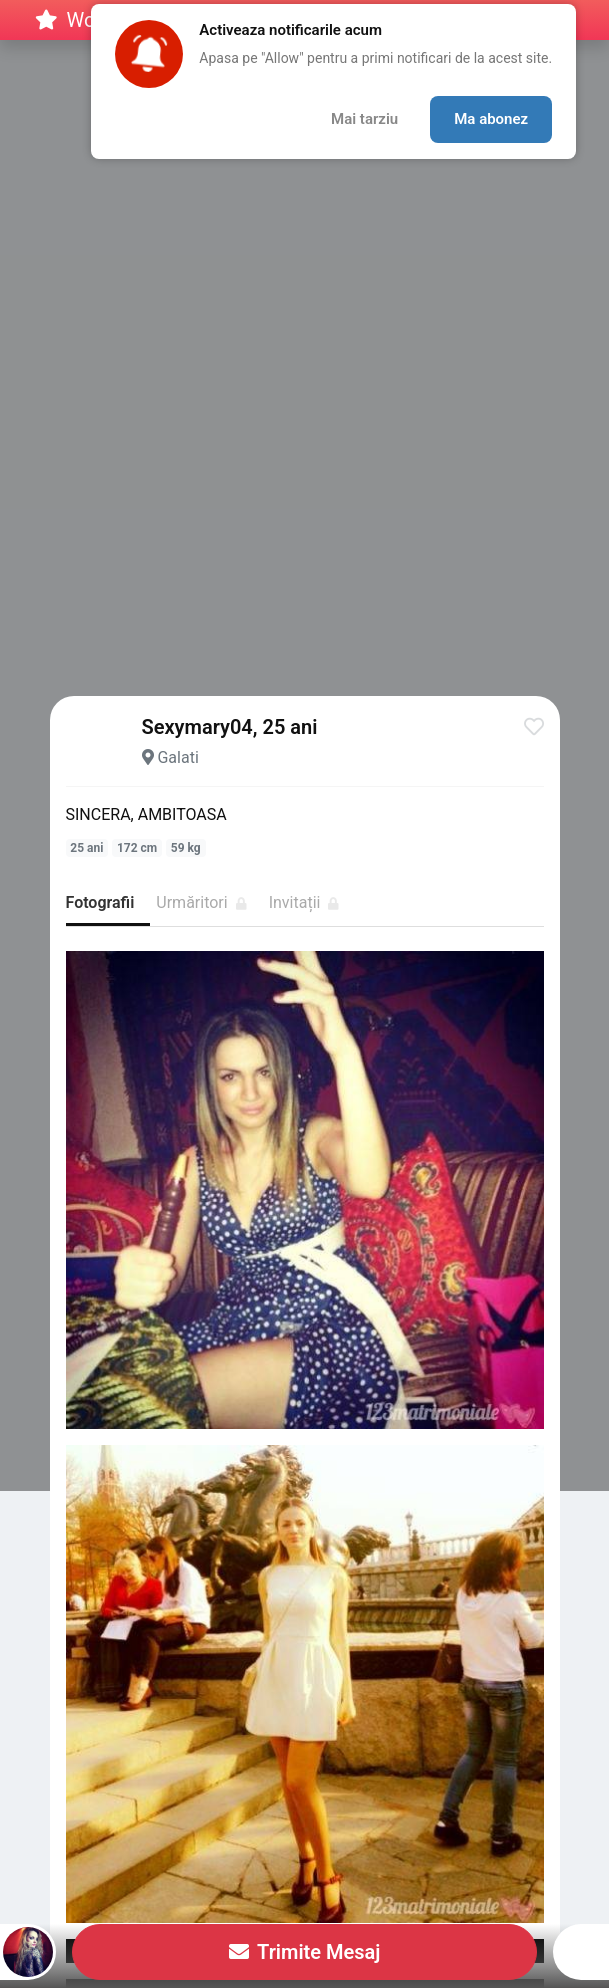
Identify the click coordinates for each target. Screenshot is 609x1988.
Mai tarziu (364, 119)
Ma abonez (491, 119)
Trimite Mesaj (305, 1952)
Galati (177, 757)
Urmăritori (201, 902)
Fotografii (100, 902)
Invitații (304, 902)
